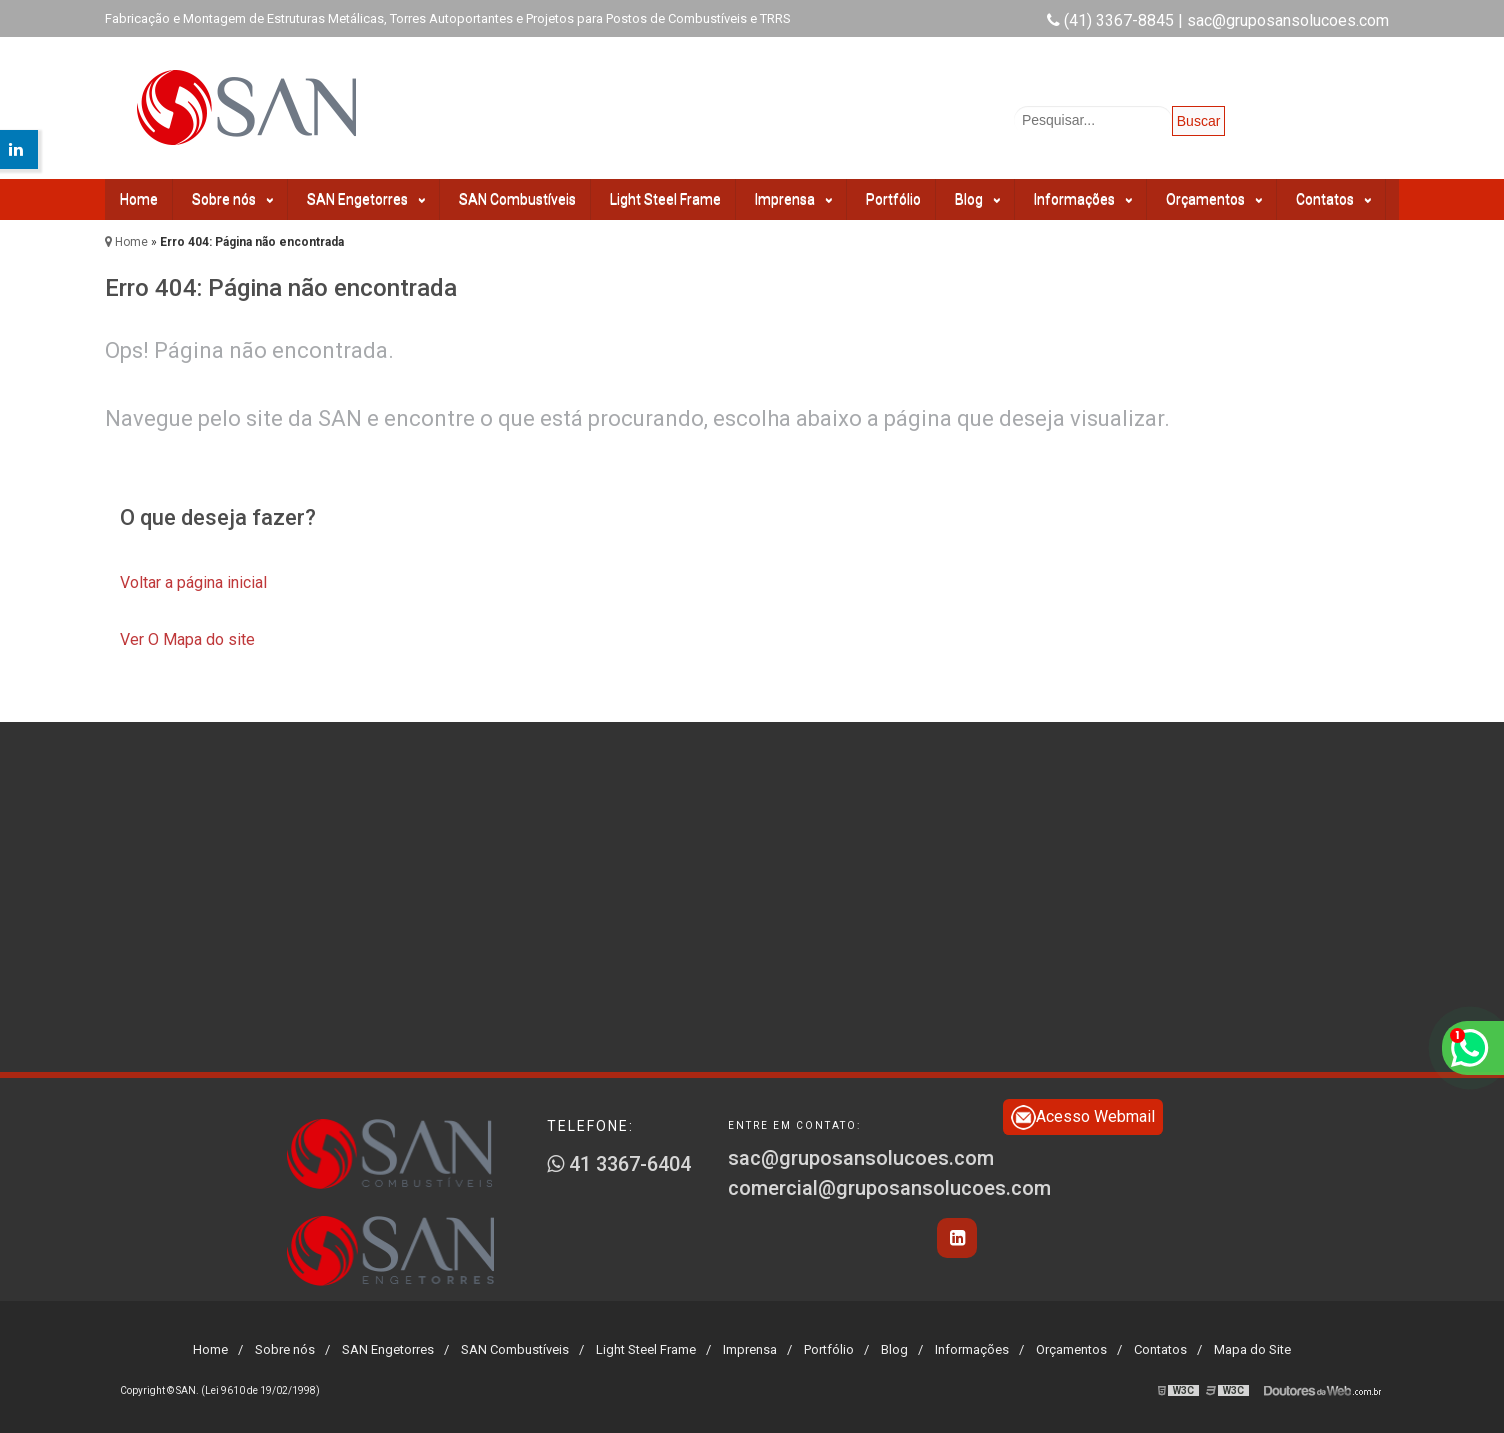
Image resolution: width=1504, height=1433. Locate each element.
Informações (1083, 199)
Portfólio (893, 199)
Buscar (1199, 121)
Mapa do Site (1252, 1349)
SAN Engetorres (366, 199)
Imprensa (793, 199)
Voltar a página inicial (193, 582)
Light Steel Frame (665, 199)
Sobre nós (232, 199)
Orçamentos (1214, 199)
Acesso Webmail (1083, 1117)
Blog (977, 199)
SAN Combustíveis (517, 199)
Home (139, 199)
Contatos (1333, 199)
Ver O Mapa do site (187, 639)
